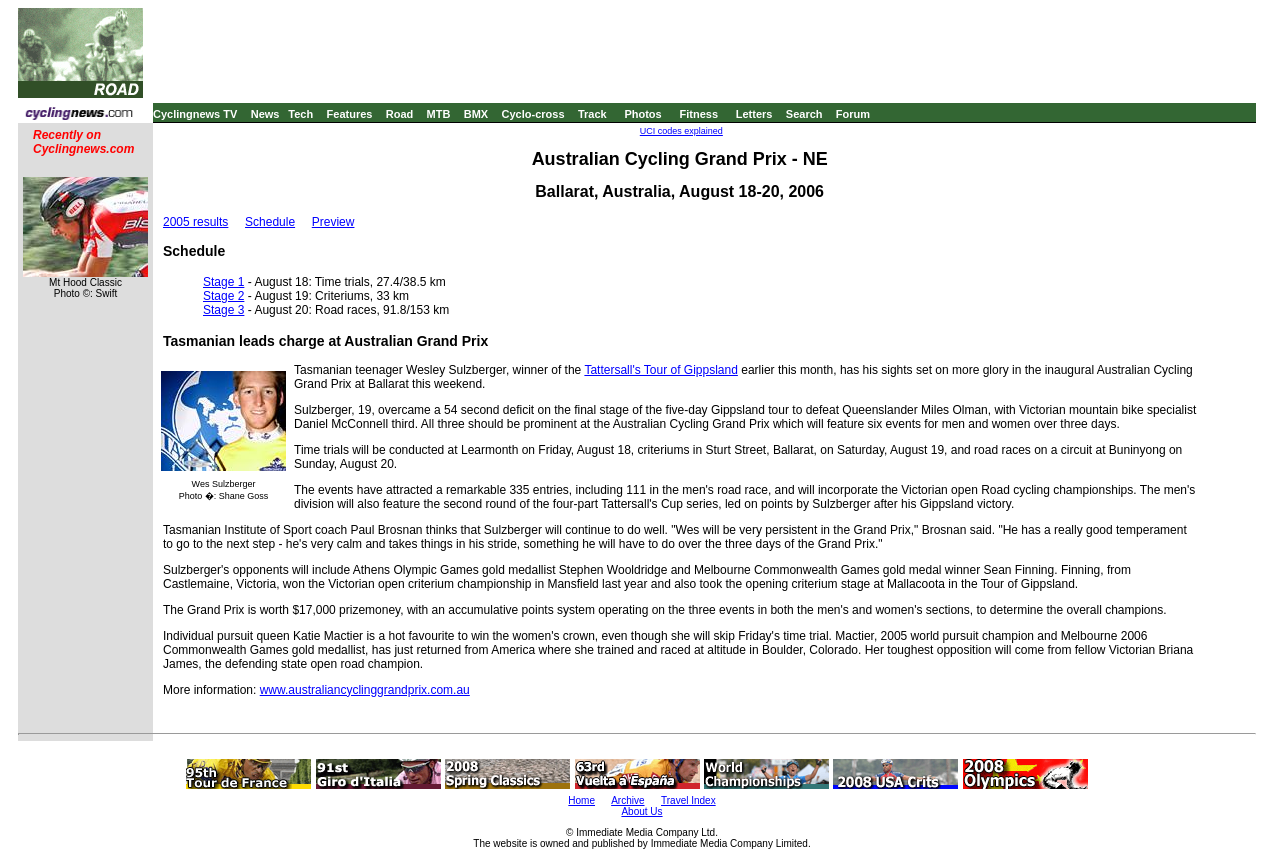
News (265, 114)
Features (350, 114)
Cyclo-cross (533, 114)
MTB (439, 114)
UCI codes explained (681, 131)
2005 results (195, 222)
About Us (641, 811)
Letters (754, 114)
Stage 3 (223, 310)
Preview (333, 222)
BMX (476, 114)
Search (804, 114)
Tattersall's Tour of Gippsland (660, 370)
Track (592, 114)
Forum (853, 114)
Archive (627, 800)
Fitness (698, 114)
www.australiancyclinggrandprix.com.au (365, 690)
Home (581, 800)
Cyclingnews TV (195, 114)
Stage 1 (223, 282)
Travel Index (688, 800)
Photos (642, 114)
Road (400, 114)
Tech (300, 114)
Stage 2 (223, 296)
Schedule (270, 222)
